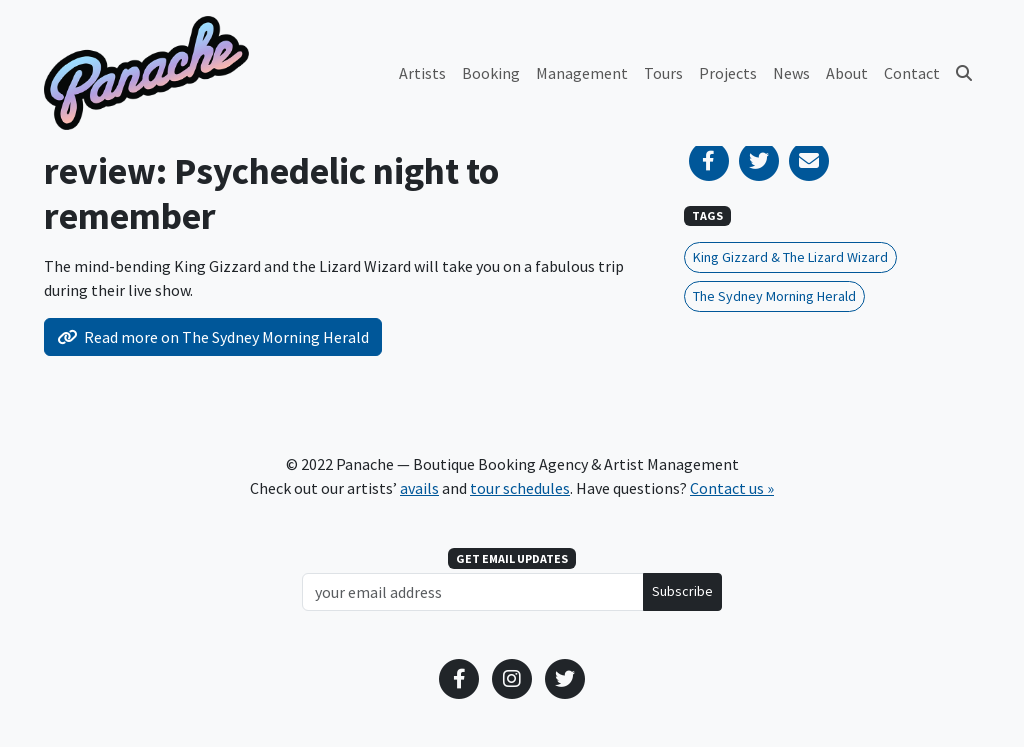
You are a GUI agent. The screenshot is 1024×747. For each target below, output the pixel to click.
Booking (491, 73)
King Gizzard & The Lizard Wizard (790, 257)
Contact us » (732, 488)
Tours (663, 73)
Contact (912, 73)
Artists (422, 73)
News (791, 73)
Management (582, 73)
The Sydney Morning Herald (774, 296)
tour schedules (520, 488)
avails (419, 488)
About (847, 73)
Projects (728, 73)
